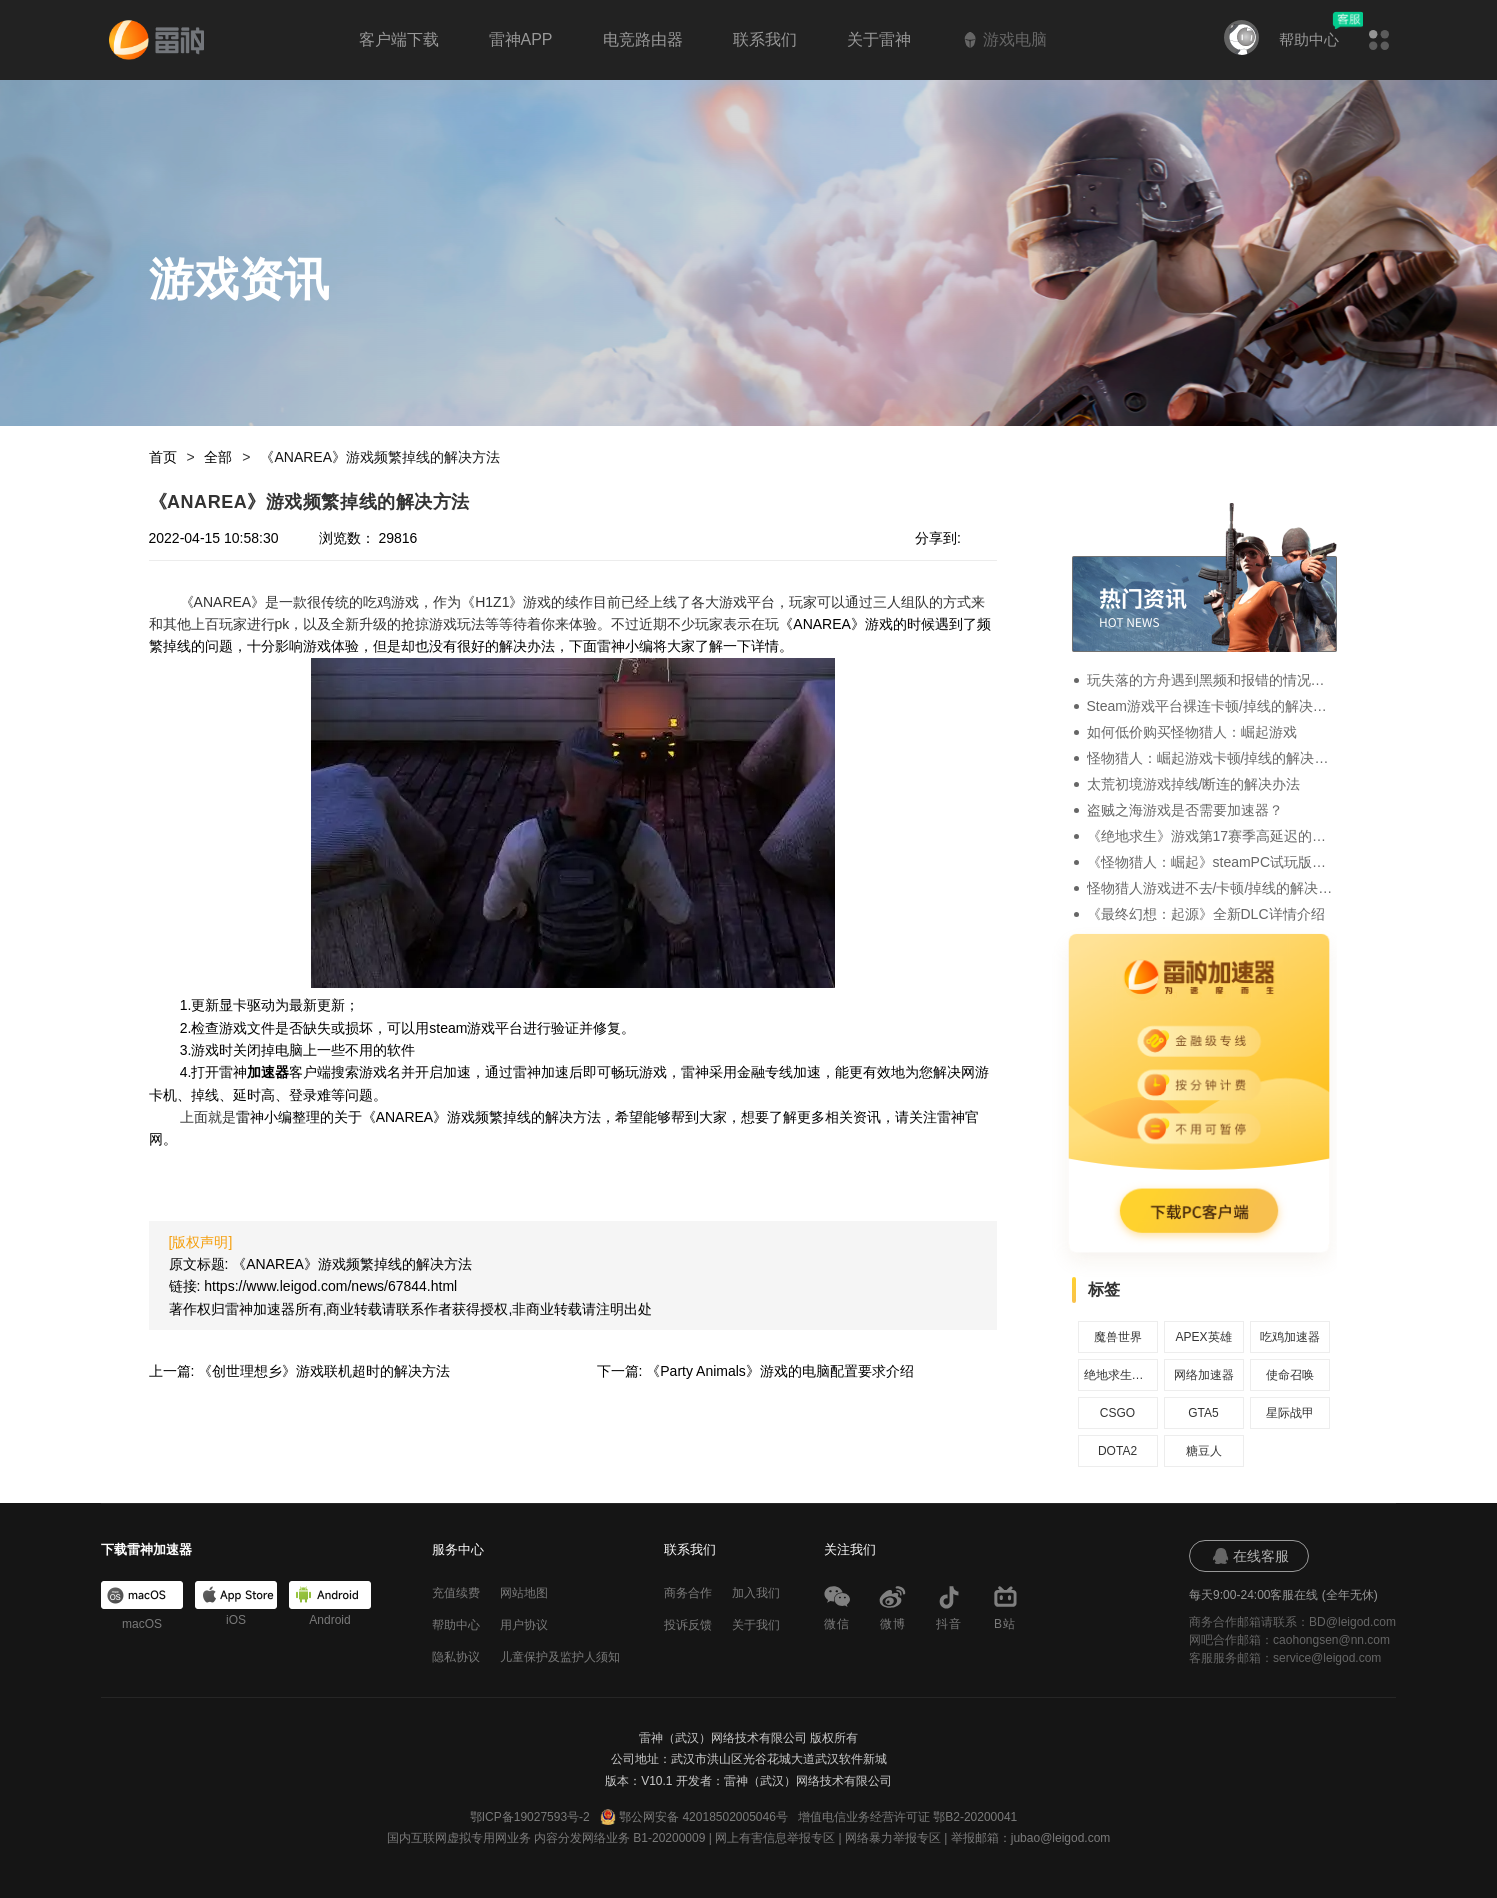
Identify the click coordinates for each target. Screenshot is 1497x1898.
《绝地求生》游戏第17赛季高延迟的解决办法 (1212, 836)
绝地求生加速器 (1118, 1375)
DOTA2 (1117, 1451)
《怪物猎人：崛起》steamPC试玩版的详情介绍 (1212, 862)
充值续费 (456, 1593)
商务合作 (688, 1593)
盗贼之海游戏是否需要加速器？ (1185, 810)
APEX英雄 (1203, 1337)
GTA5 (1203, 1413)
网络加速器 (1204, 1375)
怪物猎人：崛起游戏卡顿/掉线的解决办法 (1212, 758)
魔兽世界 (1118, 1337)
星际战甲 (1290, 1413)
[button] (1379, 40)
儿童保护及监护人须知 (560, 1657)
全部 (218, 457)
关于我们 (756, 1625)
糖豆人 (1204, 1451)
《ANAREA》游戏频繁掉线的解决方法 (380, 457)
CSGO (1117, 1413)
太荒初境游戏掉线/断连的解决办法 (1194, 784)
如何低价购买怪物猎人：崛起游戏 (1192, 732)
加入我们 (756, 1593)
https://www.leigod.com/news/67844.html (330, 1286)
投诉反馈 (688, 1625)
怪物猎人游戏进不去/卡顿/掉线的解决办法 (1212, 888)
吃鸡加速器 (1290, 1337)
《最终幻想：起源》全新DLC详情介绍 (1206, 914)
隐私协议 (456, 1657)
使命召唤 (1290, 1375)
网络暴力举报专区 (893, 1838)
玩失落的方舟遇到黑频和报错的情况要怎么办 (1212, 680)
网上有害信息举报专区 (775, 1838)
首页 (163, 457)
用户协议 (524, 1625)
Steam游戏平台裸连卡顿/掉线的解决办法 (1212, 706)
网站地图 (524, 1593)
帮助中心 (1309, 39)
